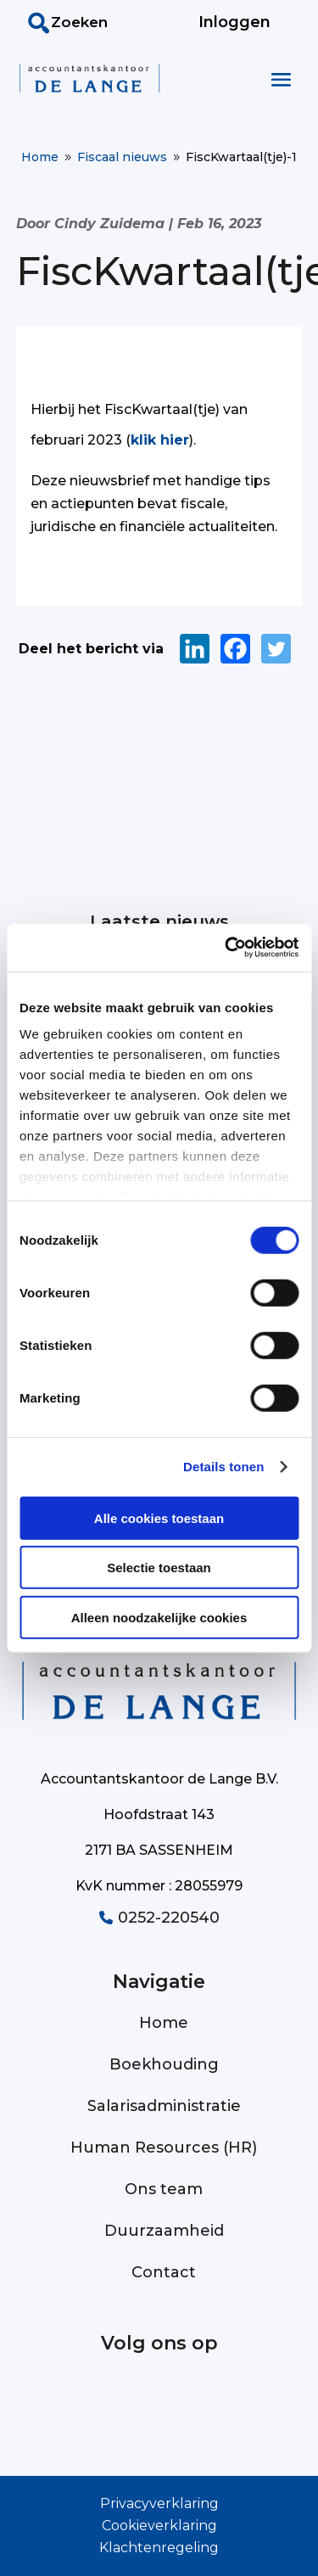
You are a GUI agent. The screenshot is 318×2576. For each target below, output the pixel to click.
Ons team (164, 2189)
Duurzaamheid (164, 2230)
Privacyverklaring (159, 2503)
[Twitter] (276, 649)
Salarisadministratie (164, 2106)
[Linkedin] (194, 649)
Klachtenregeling (159, 2548)
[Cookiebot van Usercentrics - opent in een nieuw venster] (226, 948)
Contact (163, 2272)
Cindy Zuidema (109, 224)
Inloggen (234, 22)
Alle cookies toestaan (159, 1517)
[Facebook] (235, 649)
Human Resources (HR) (163, 2147)
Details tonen (223, 1466)
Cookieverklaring (159, 2525)
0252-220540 (159, 1917)
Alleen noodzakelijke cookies (159, 1617)
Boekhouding (164, 2064)
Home (163, 2022)
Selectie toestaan (159, 1567)
